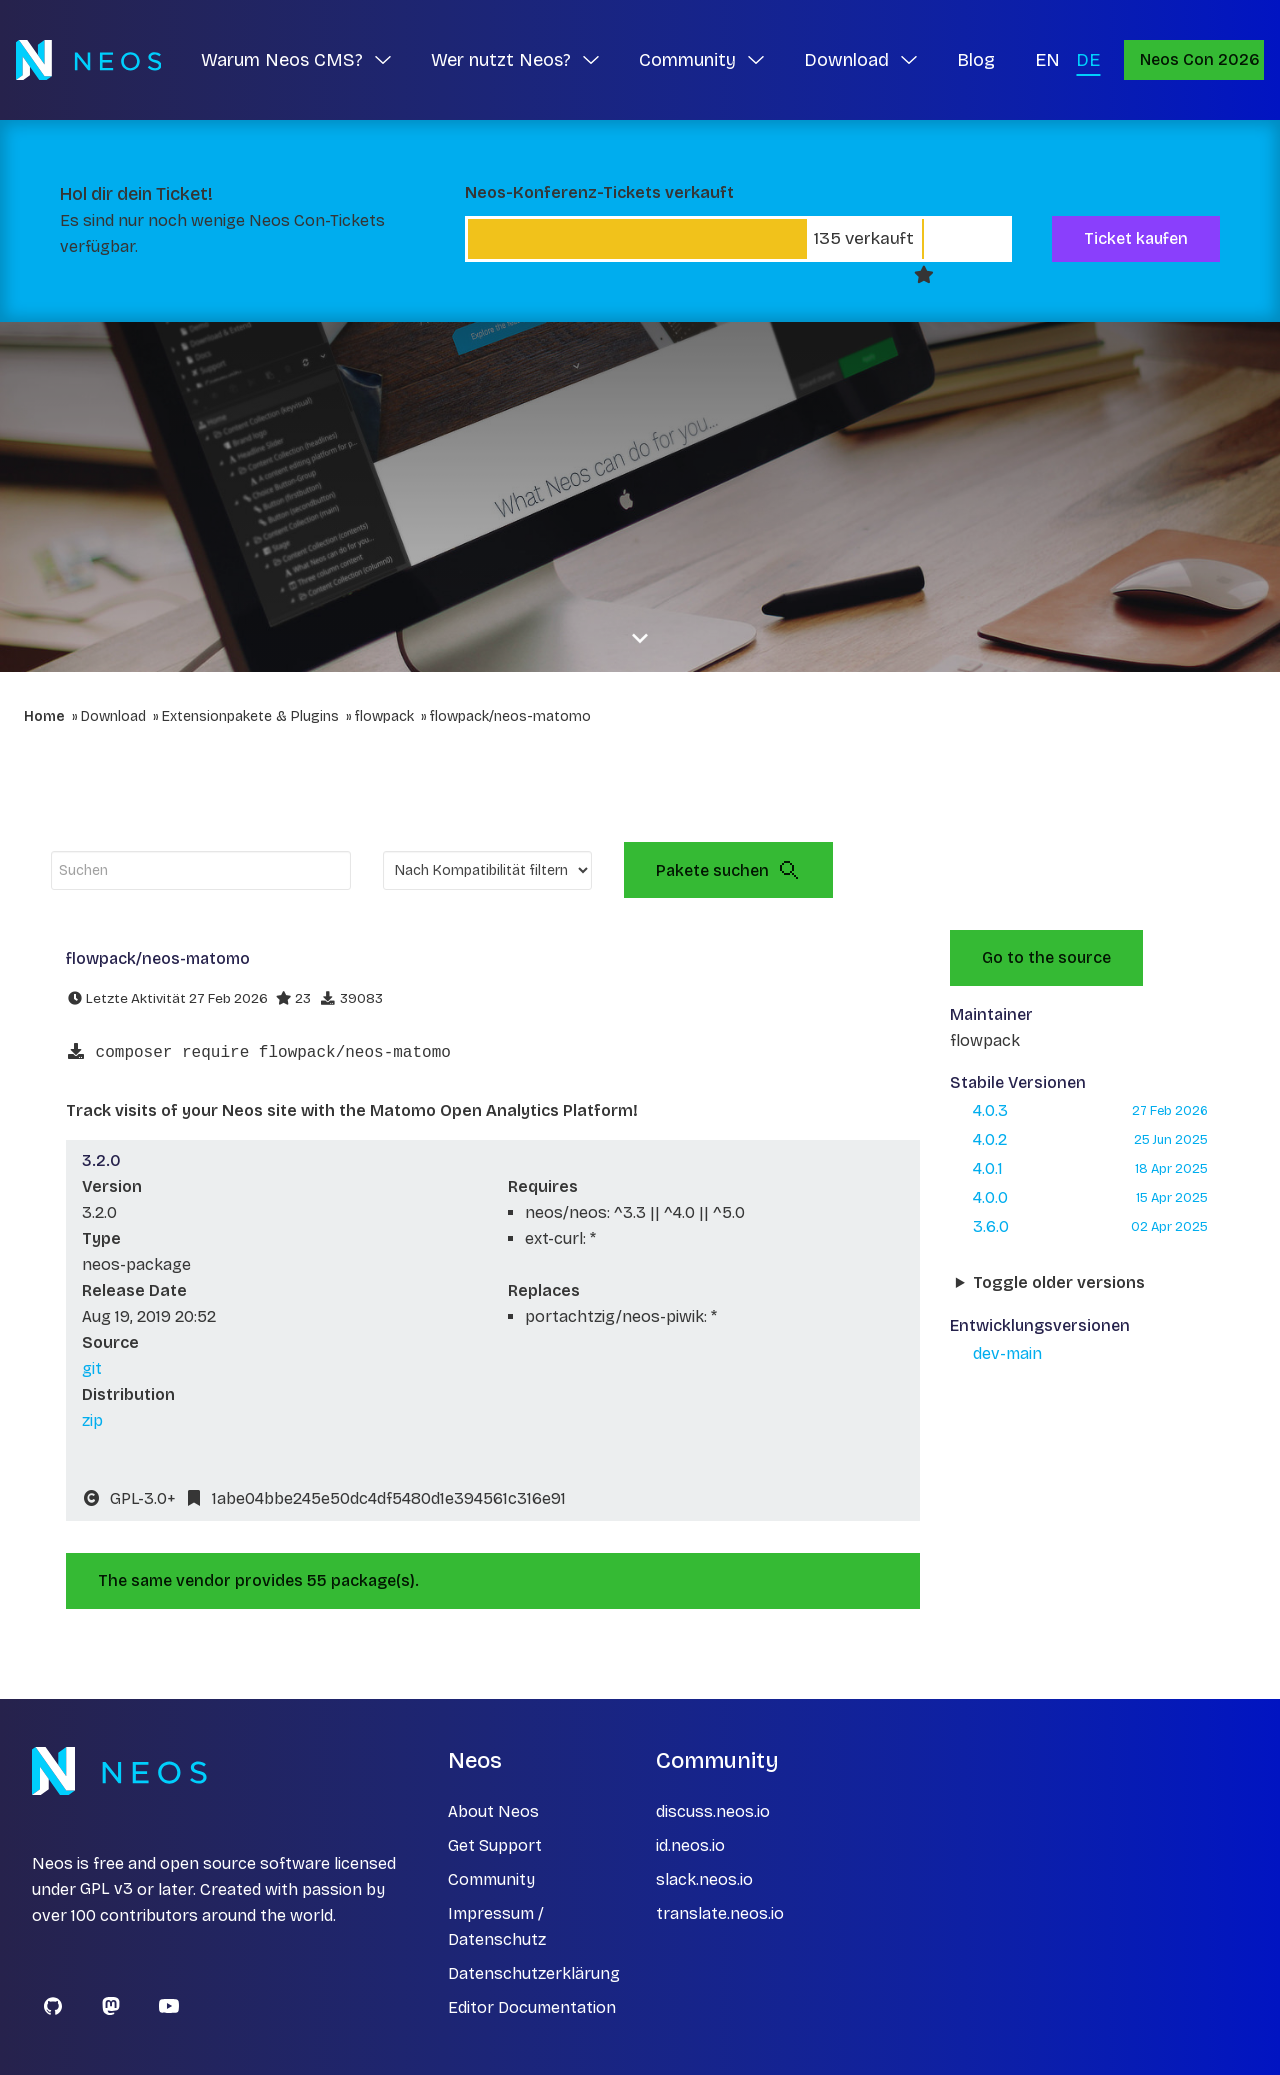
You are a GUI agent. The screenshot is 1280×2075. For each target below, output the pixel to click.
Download (113, 716)
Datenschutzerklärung (534, 1973)
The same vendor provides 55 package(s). (258, 1580)
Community (491, 1879)
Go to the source (1046, 957)
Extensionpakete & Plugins (250, 716)
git (92, 1368)
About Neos (493, 1811)
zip (92, 1420)
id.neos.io (690, 1845)
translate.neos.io (720, 1913)
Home (44, 716)
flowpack (384, 716)
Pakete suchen (728, 870)
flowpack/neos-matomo (510, 716)
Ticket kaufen (1136, 238)
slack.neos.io (704, 1879)
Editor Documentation (532, 2007)
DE (1088, 60)
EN (1047, 60)
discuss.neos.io (713, 1811)
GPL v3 (106, 1889)
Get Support (495, 1845)
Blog (976, 60)
